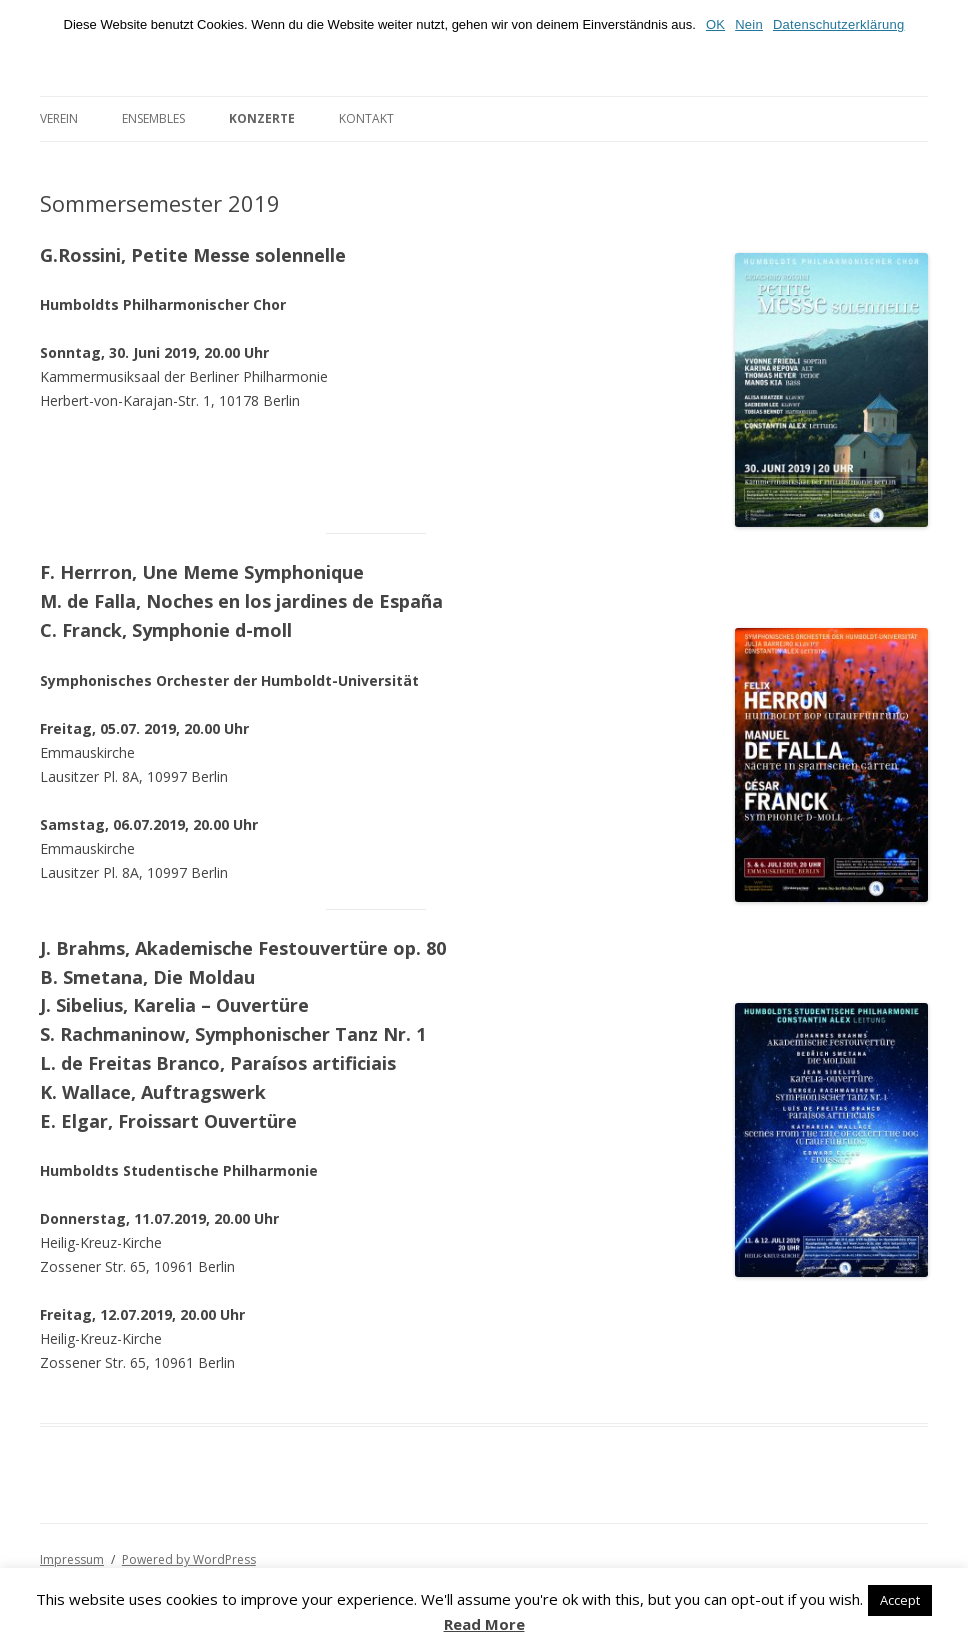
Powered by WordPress (189, 1559)
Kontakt (366, 118)
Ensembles (153, 118)
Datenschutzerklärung (838, 24)
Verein (59, 118)
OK (715, 24)
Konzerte (262, 118)
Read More (484, 1624)
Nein (749, 24)
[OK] (943, 28)
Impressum (72, 1559)
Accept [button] (900, 1600)
